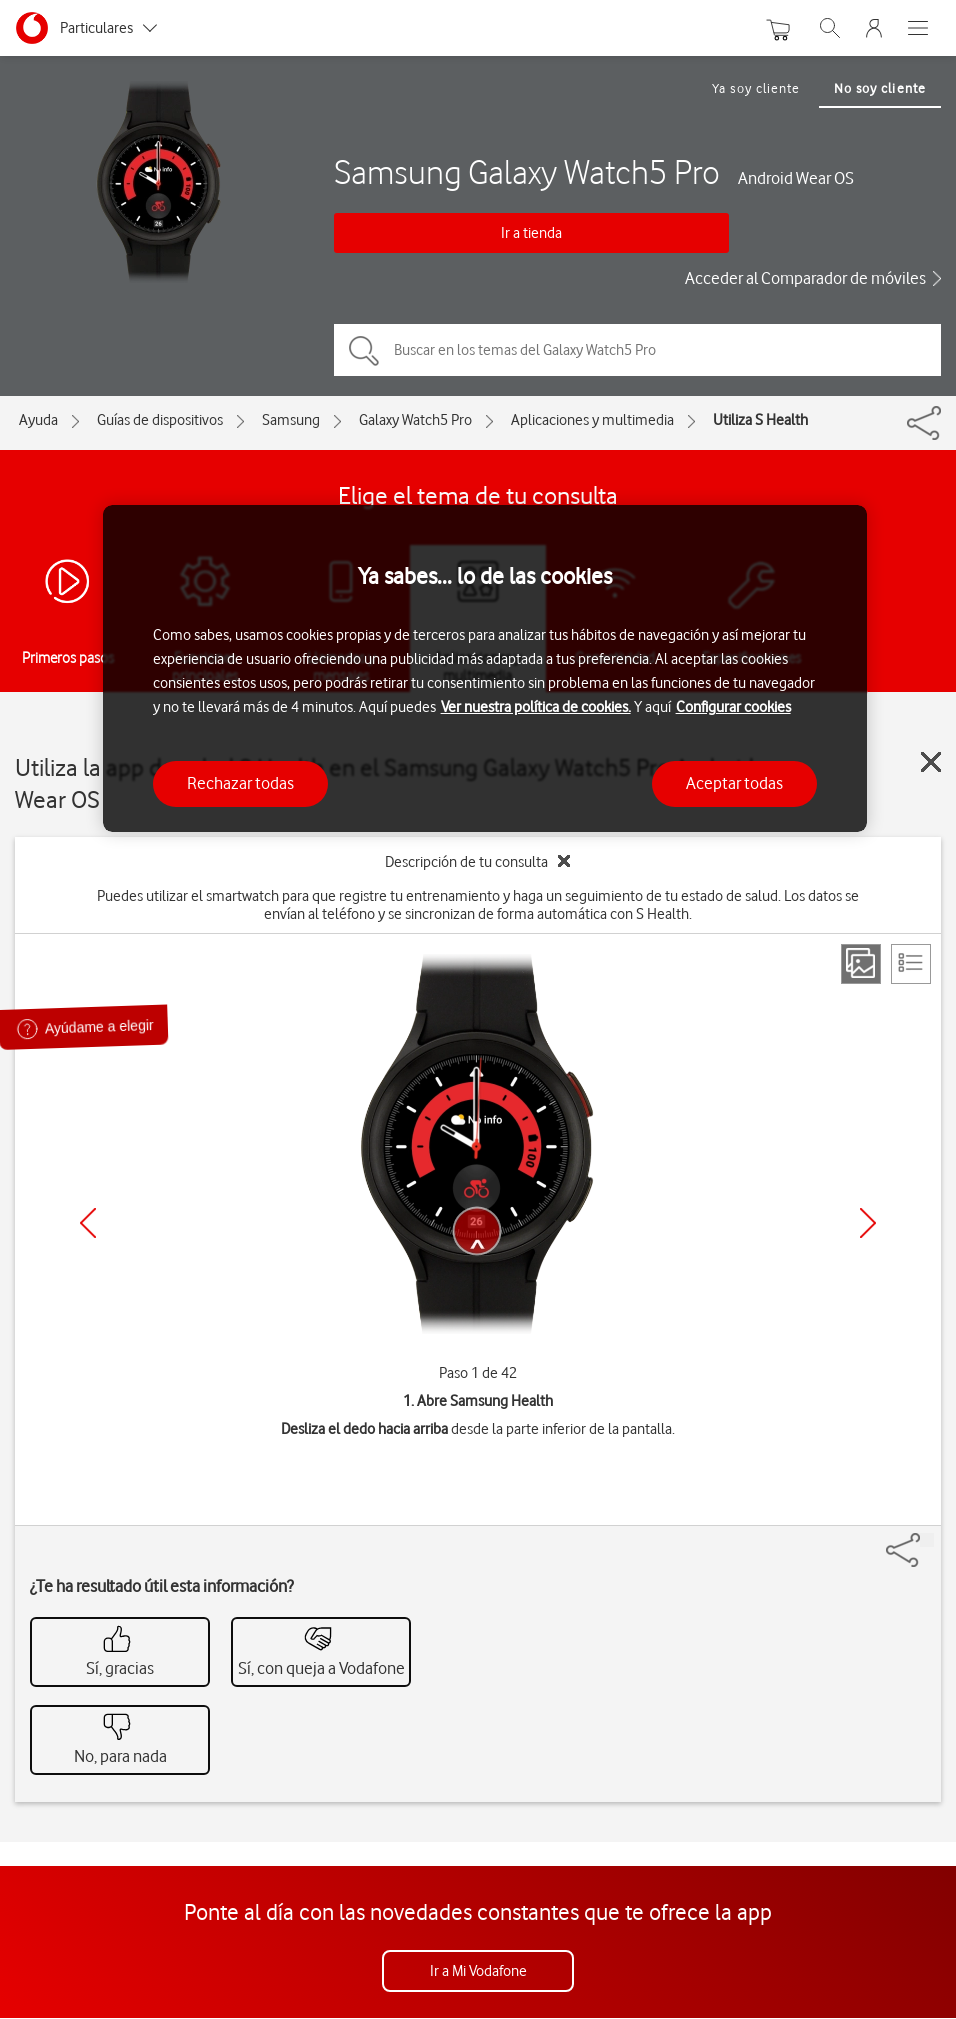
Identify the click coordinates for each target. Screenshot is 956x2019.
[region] (485, 668)
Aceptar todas (734, 783)
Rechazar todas (240, 783)
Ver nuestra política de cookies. (536, 707)
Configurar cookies (733, 707)
